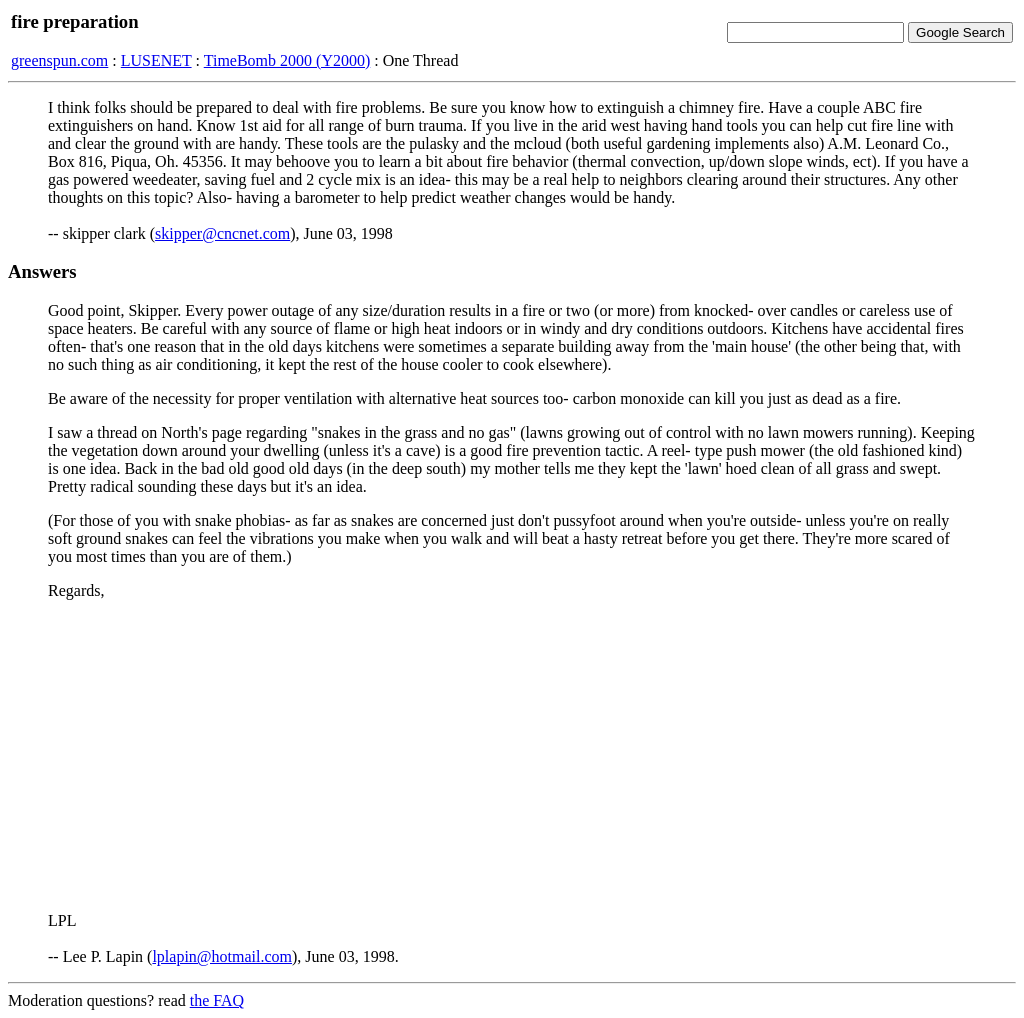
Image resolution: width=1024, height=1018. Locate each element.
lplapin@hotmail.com (222, 956)
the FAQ (217, 1000)
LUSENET (156, 60)
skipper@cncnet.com (222, 233)
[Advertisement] (512, 756)
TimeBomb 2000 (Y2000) (287, 60)
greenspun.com (59, 60)
